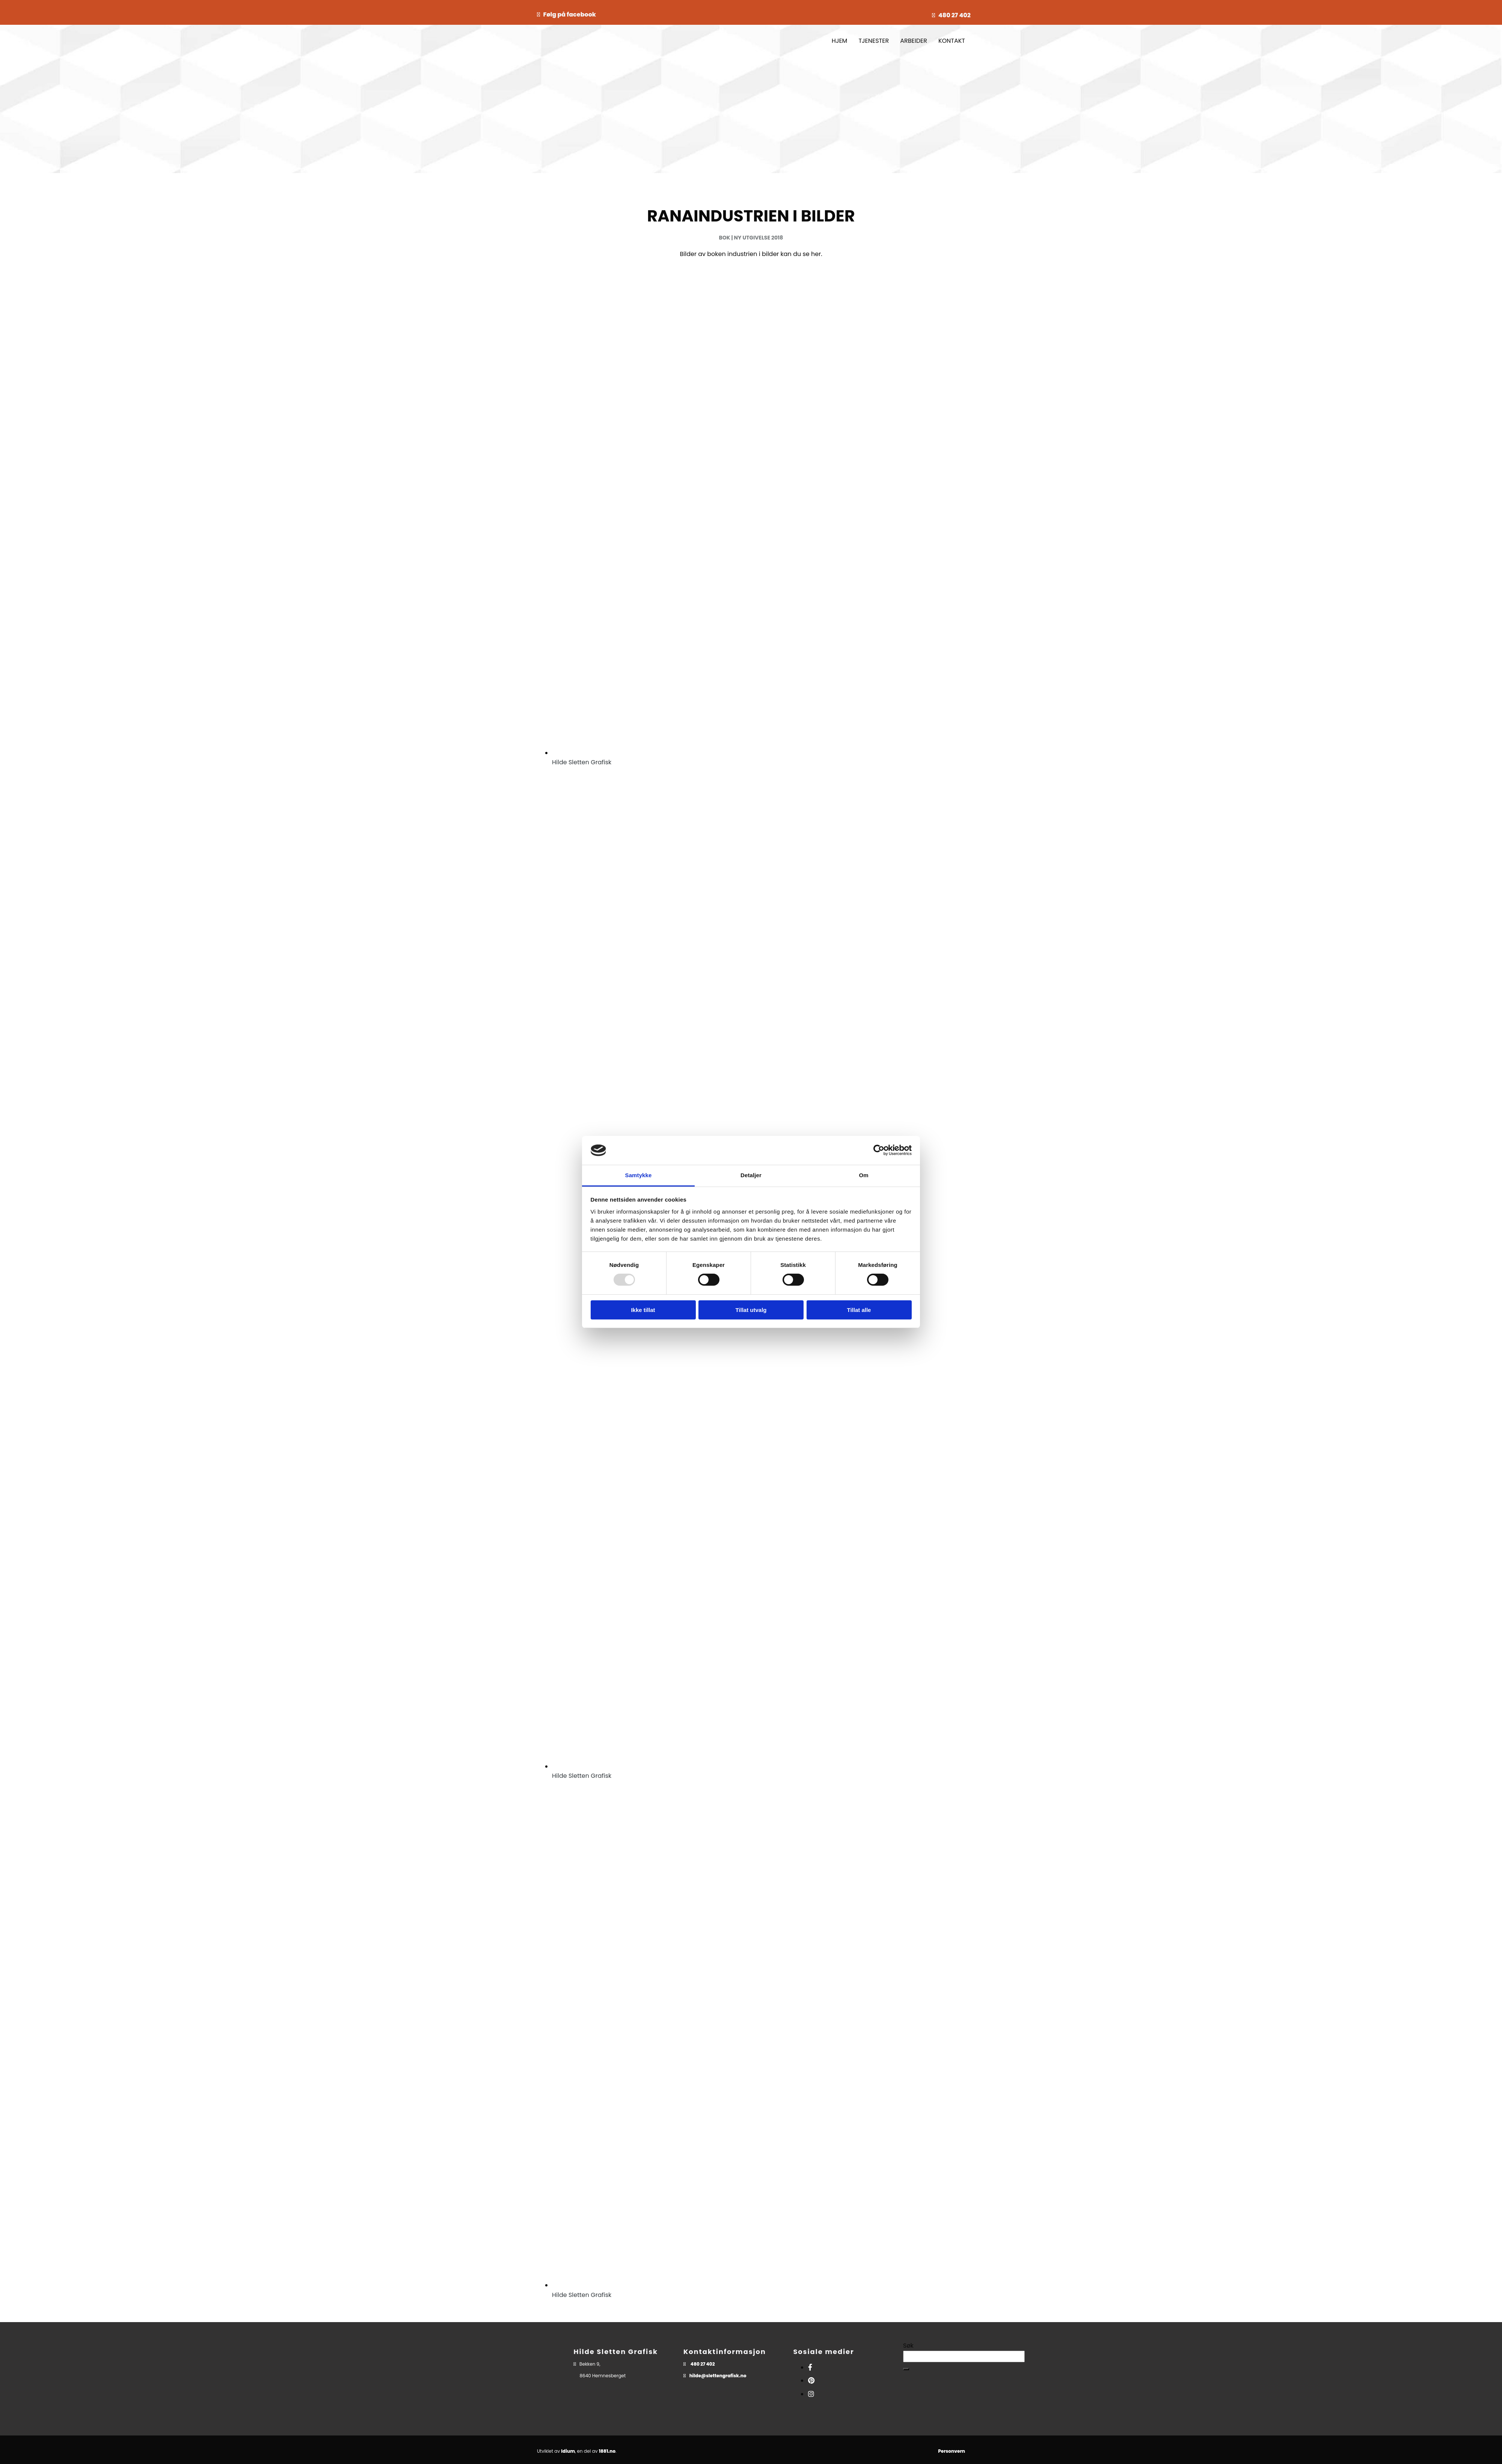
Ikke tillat (643, 1310)
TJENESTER (873, 40)
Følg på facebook (569, 14)
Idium (568, 2451)
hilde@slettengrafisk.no (717, 2375)
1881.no (607, 2451)
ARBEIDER (913, 40)
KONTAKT (951, 40)
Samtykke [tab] (638, 1175)
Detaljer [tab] (751, 1175)
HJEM (840, 40)
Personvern (951, 2451)
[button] (906, 2369)
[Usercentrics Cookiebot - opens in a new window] (879, 1150)
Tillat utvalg (750, 1310)
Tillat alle (859, 1310)
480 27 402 (954, 15)
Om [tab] (863, 1175)
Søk (908, 2345)
